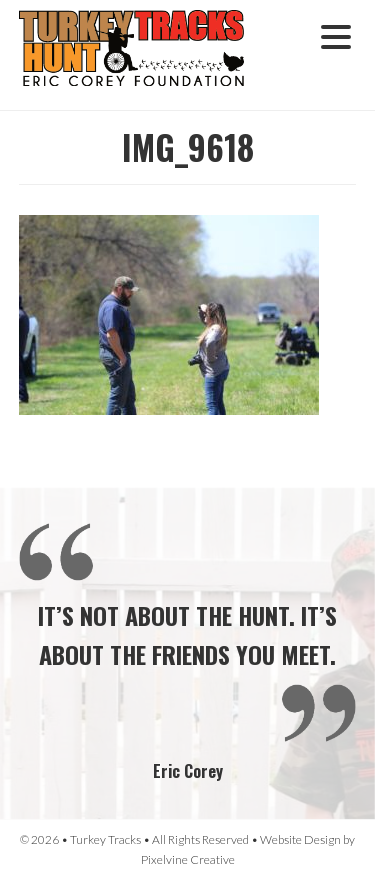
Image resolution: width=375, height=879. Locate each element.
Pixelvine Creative (188, 859)
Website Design (300, 839)
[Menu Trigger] (336, 34)
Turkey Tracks (144, 55)
